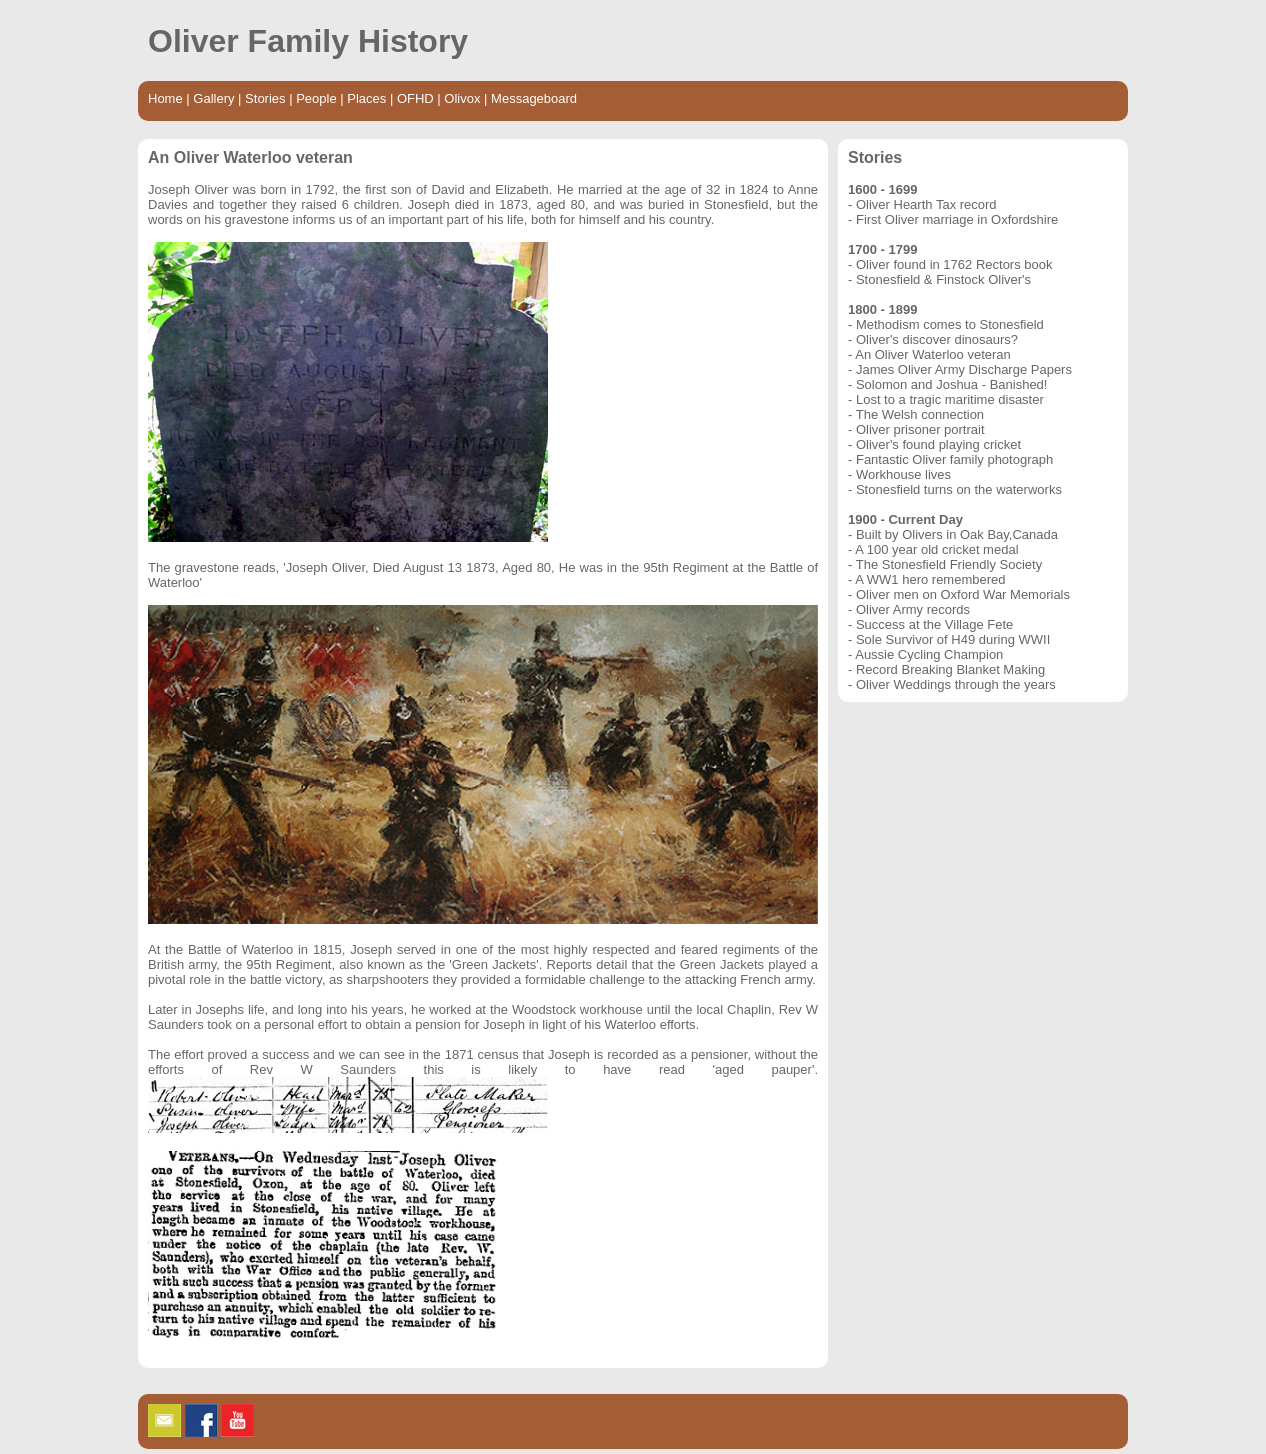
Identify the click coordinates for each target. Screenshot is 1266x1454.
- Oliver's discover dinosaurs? (933, 339)
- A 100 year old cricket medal (933, 549)
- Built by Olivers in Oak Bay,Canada (953, 534)
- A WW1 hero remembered (927, 579)
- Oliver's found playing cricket (934, 444)
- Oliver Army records (909, 609)
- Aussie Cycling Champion (925, 654)
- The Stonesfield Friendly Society (945, 564)
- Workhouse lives (899, 474)
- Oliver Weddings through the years (952, 684)
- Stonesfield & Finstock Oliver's (939, 279)
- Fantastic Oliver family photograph (950, 459)
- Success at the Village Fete (930, 624)
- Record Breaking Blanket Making (946, 669)
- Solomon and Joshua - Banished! (947, 384)
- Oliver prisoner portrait (916, 429)
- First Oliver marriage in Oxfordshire (953, 219)
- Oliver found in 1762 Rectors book (950, 264)
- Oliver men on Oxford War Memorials (959, 594)
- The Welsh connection (916, 414)
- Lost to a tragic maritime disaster (946, 399)
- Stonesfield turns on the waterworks (955, 489)
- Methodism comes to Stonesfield (946, 324)
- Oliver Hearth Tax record (922, 204)
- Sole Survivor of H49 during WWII (949, 639)
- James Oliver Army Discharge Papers (960, 369)
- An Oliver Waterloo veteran (929, 354)
